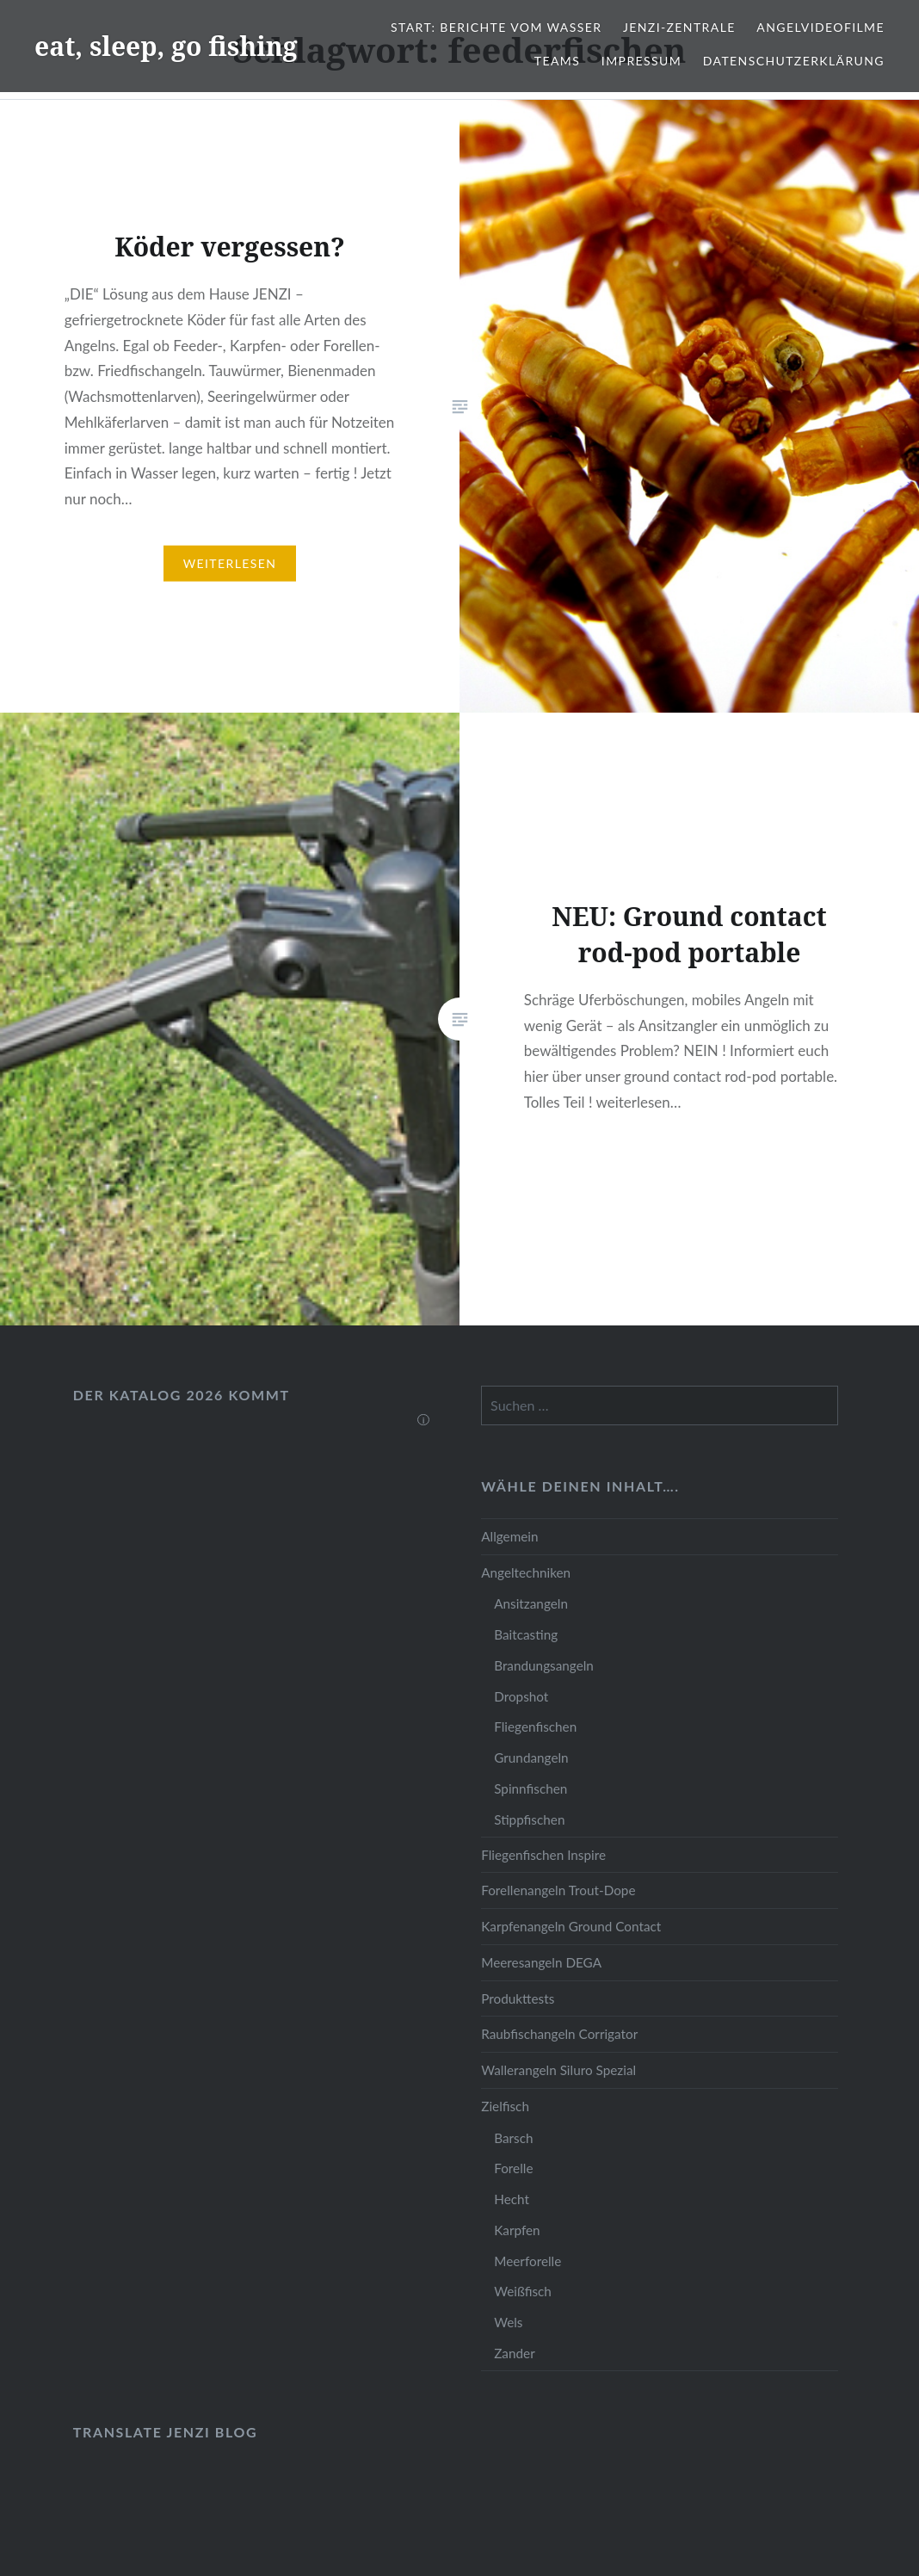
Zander (514, 2353)
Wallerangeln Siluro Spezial (558, 2070)
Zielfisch (505, 2106)
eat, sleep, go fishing (166, 46)
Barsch (513, 2138)
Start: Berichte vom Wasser (496, 27)
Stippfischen (529, 1819)
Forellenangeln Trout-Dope (558, 1890)
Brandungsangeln (544, 1665)
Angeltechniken (526, 1572)
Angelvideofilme (820, 27)
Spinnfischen (530, 1788)
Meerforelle (527, 2261)
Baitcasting (526, 1634)
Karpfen (517, 2230)
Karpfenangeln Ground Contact (571, 1926)
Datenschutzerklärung (794, 60)
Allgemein (509, 1536)
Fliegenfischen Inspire (543, 1855)
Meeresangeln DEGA (541, 1962)
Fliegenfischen (535, 1726)
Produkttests (517, 1998)
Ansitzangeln (531, 1603)
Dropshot (521, 1696)
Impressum (641, 60)
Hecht (511, 2199)
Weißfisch (523, 2291)
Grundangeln (531, 1757)
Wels (508, 2322)
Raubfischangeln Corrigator (559, 2034)
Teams (557, 60)
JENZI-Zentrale (679, 27)
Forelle (513, 2168)
